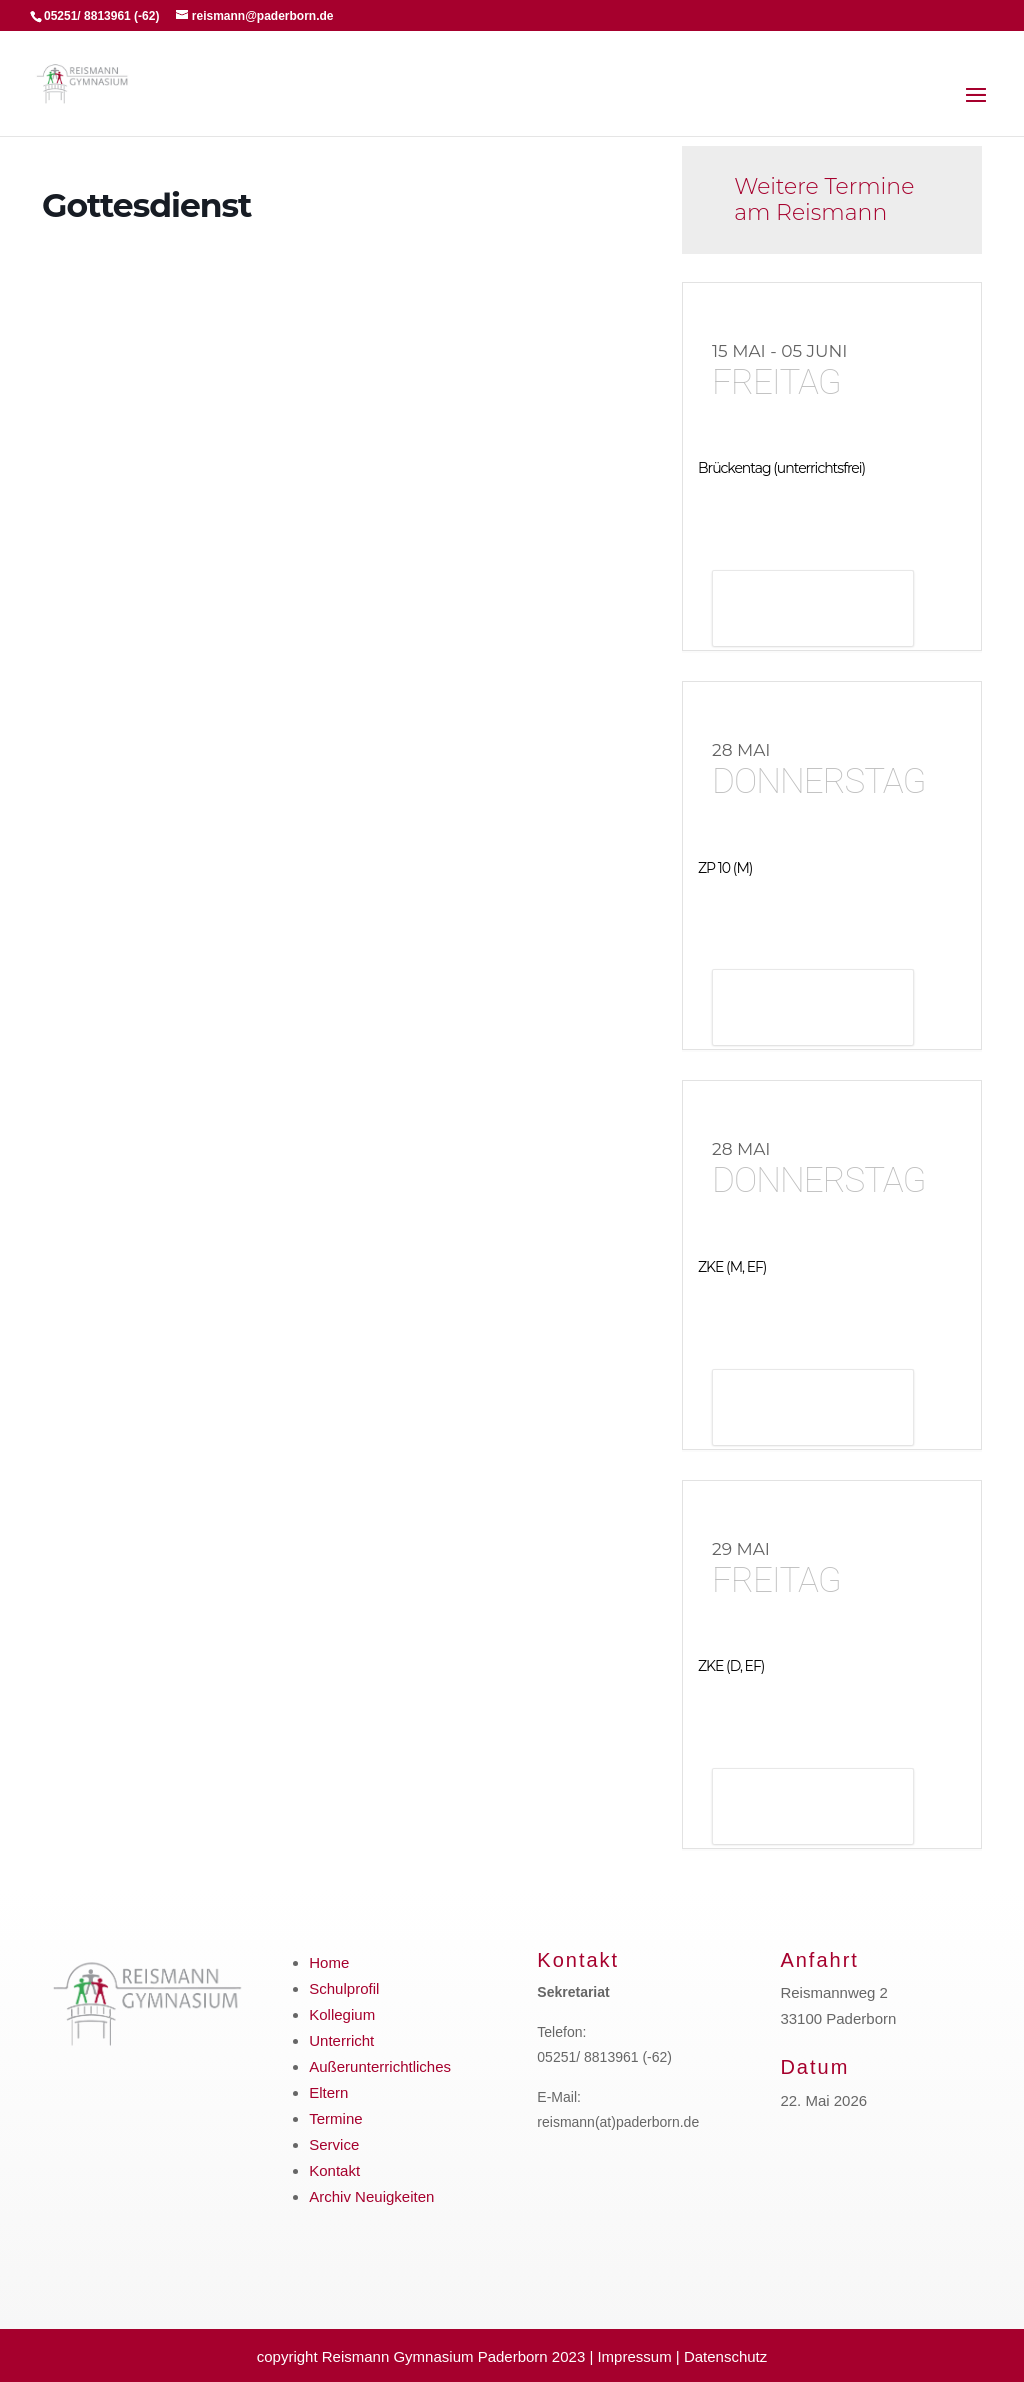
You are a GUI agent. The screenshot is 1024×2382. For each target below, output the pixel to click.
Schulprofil (344, 1988)
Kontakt (334, 2170)
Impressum (634, 2356)
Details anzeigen (813, 610)
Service (334, 2144)
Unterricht (341, 2040)
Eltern (328, 2092)
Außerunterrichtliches (380, 2066)
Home (329, 1962)
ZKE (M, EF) (732, 1267)
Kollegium (342, 2014)
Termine (335, 2118)
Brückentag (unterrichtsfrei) (781, 468)
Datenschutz (725, 2356)
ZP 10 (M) (725, 868)
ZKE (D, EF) (731, 1666)
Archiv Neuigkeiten (371, 2196)
